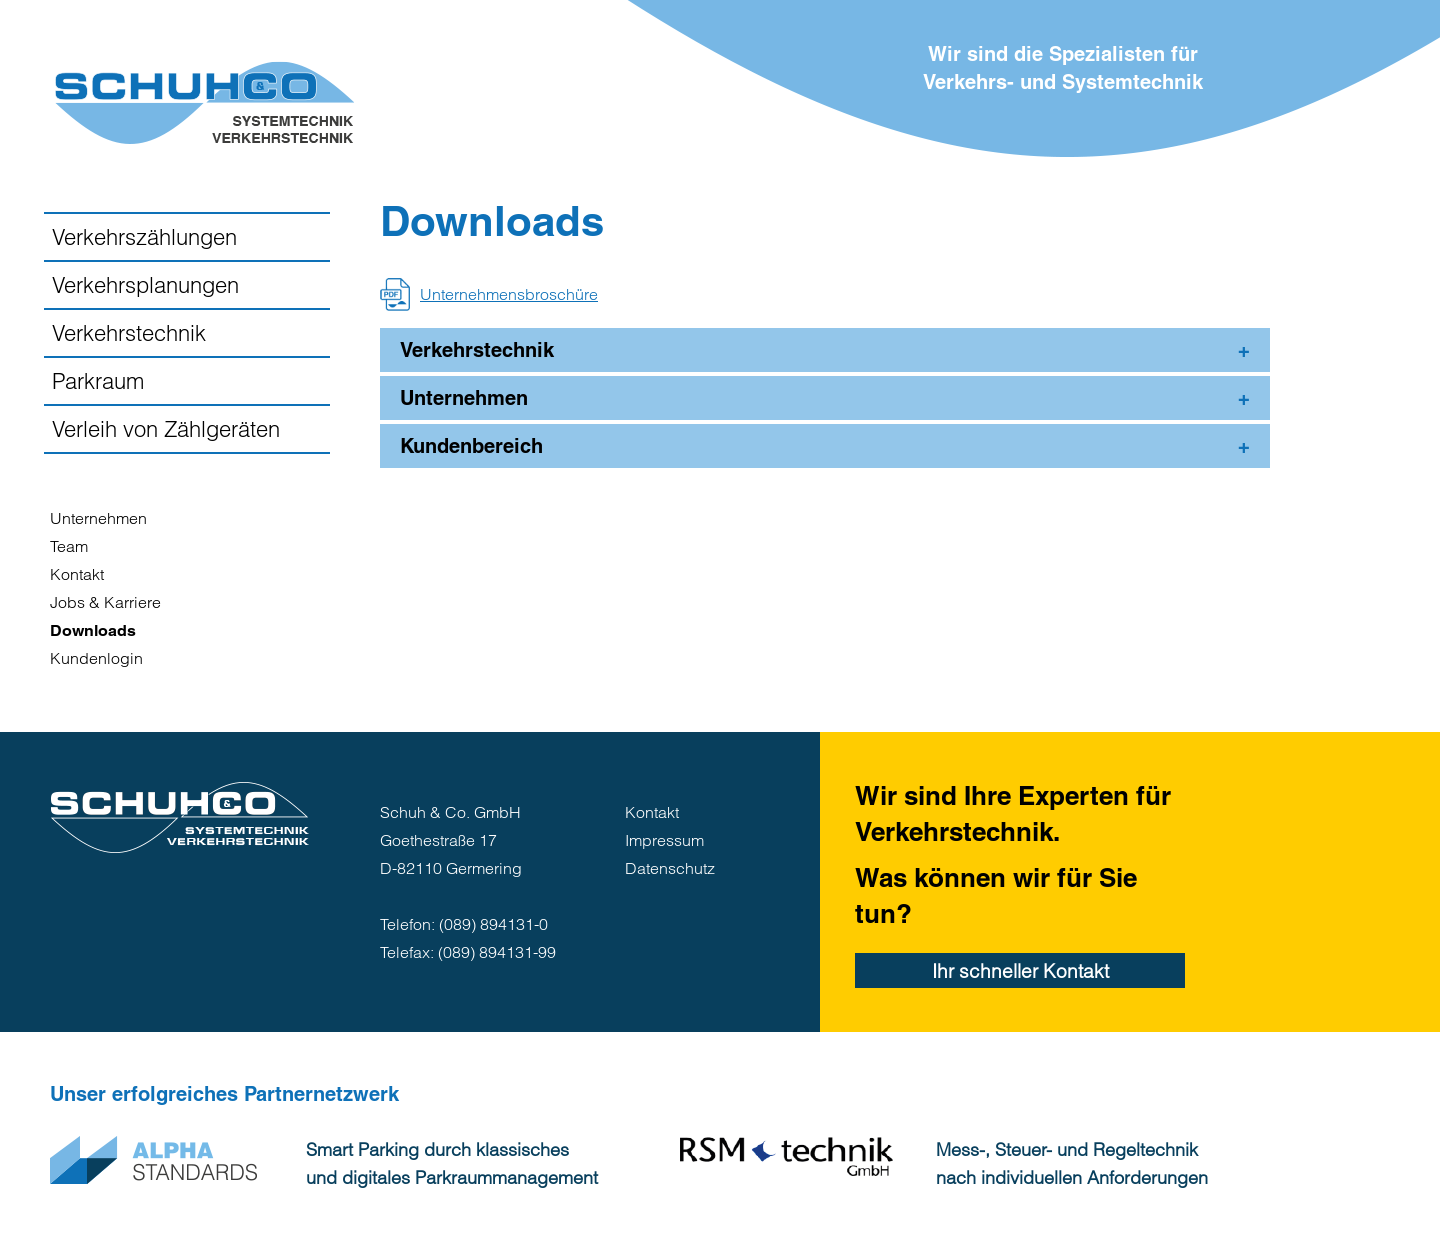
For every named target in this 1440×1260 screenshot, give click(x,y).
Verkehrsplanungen (145, 285)
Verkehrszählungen (144, 237)
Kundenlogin (96, 658)
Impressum (664, 840)
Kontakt (77, 574)
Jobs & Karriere (105, 602)
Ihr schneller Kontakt (1020, 971)
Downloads (93, 630)
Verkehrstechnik (477, 350)
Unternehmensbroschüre (509, 294)
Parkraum (98, 381)
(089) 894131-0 (493, 924)
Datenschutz (670, 868)
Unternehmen (464, 398)
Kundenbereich (471, 446)
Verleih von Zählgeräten (166, 429)
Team (69, 546)
